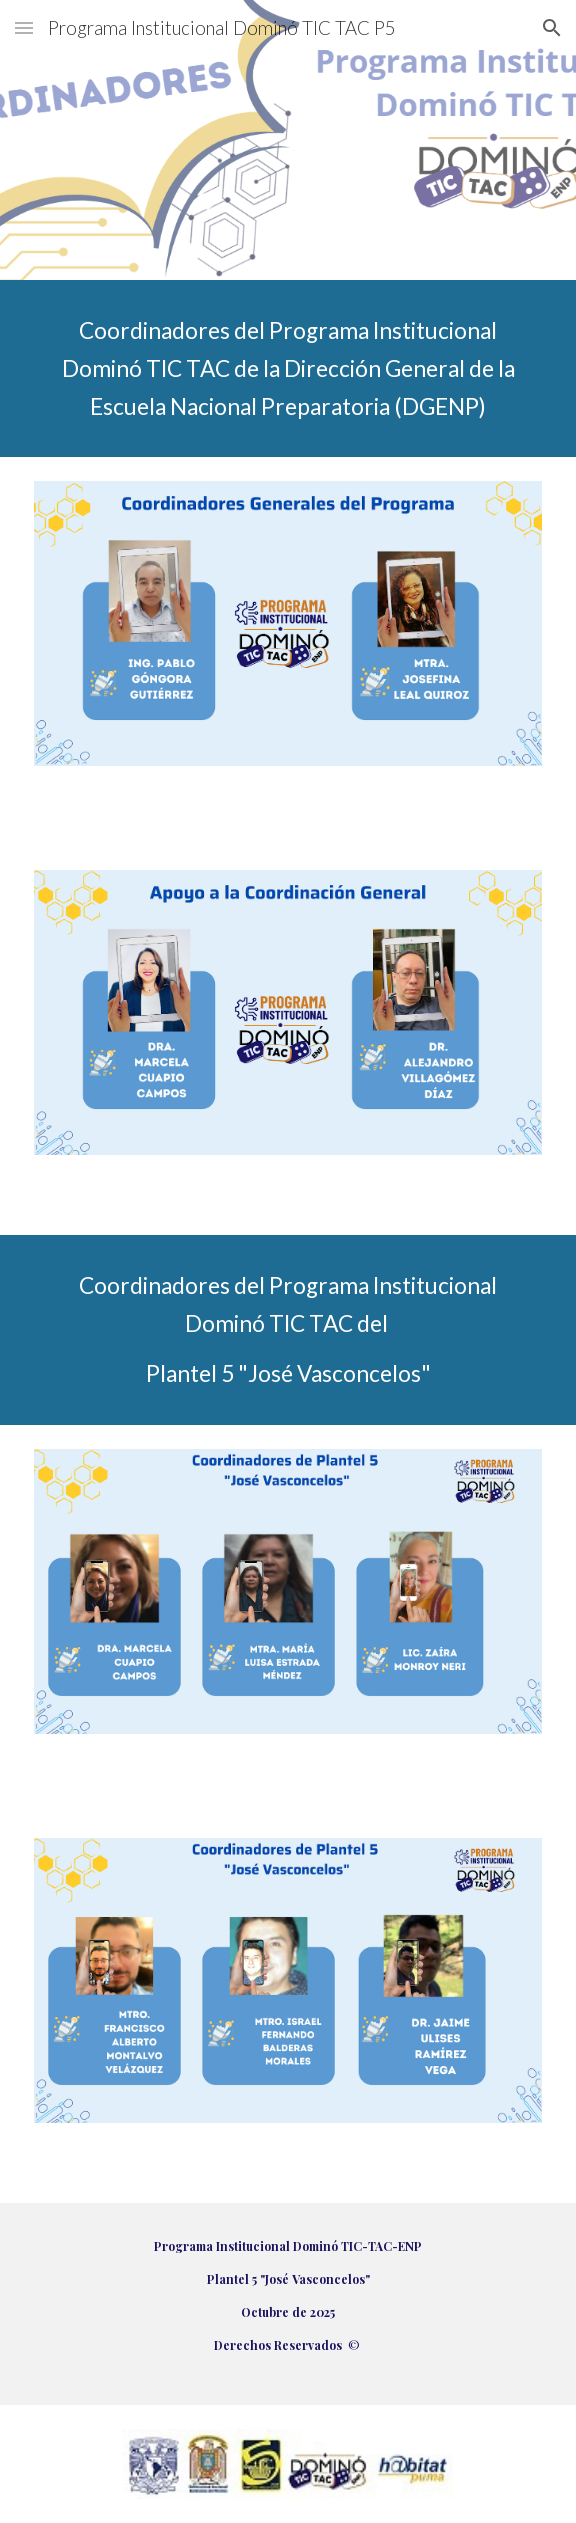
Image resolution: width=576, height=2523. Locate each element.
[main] (287, 368)
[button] (24, 27)
